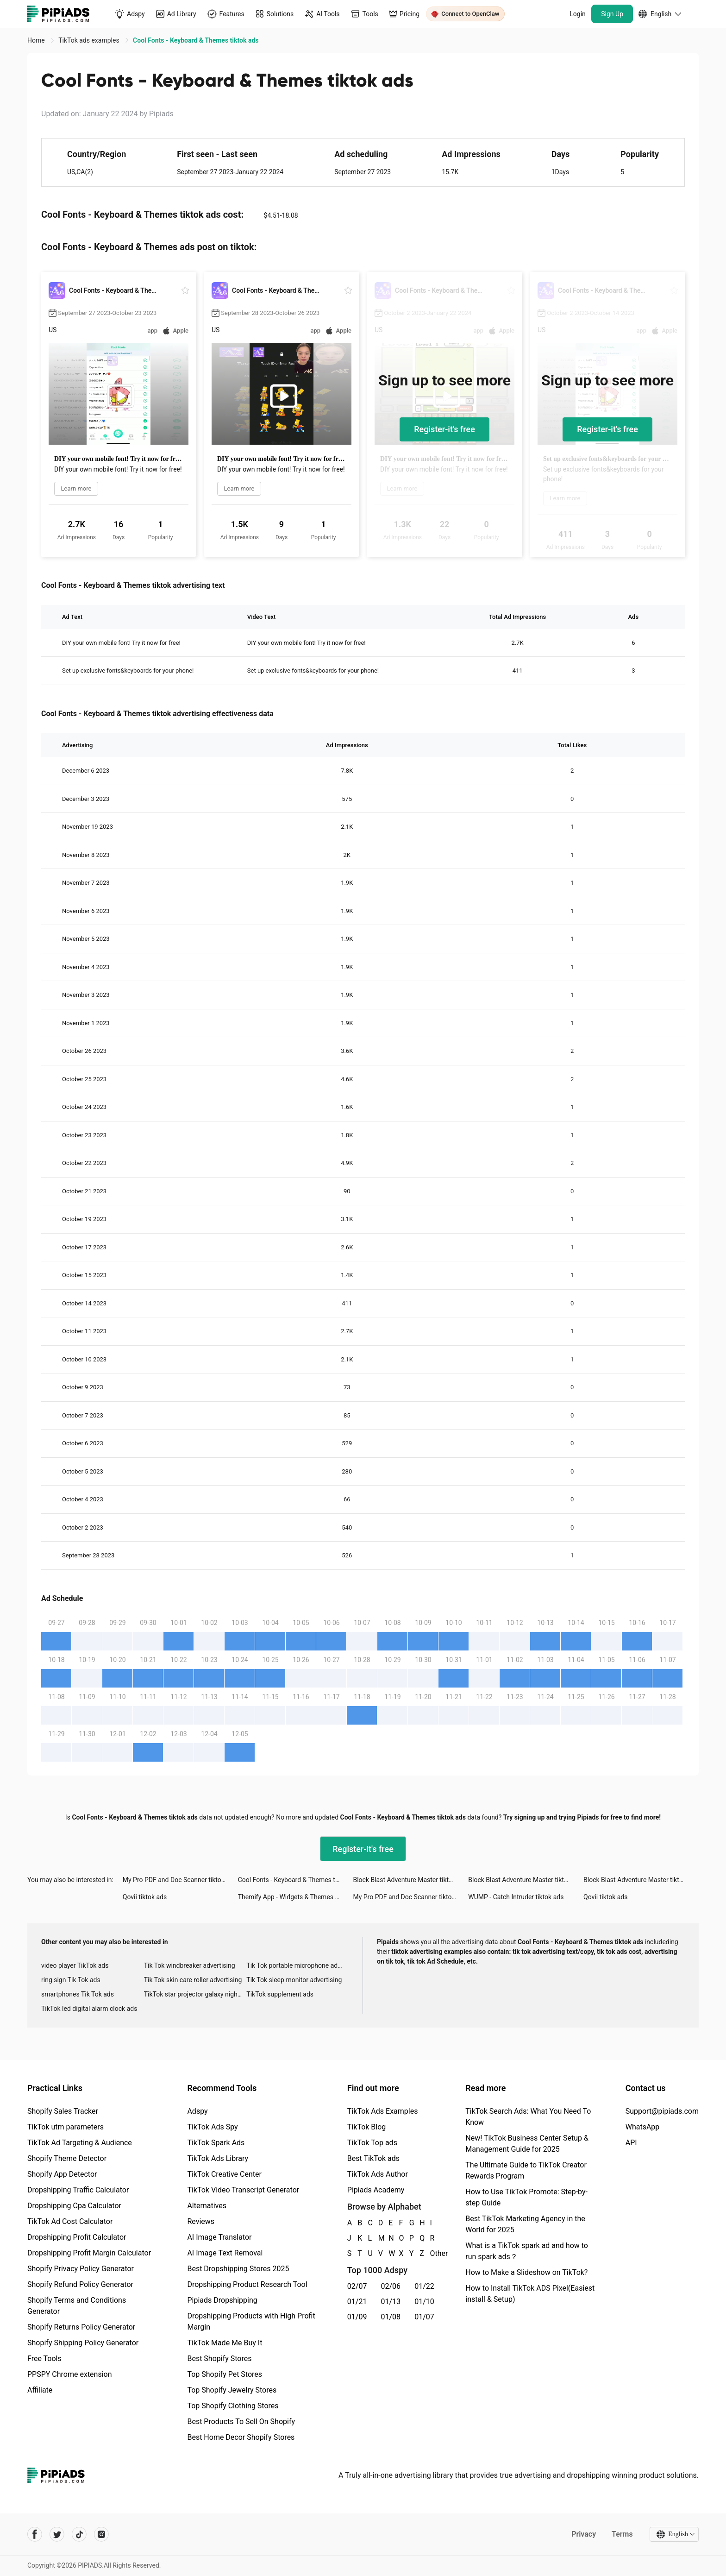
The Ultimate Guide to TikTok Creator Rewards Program (526, 2170)
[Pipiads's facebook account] (34, 2534)
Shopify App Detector (62, 2174)
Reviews (200, 2221)
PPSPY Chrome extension (69, 2374)
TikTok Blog (366, 2127)
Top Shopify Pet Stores (224, 2374)
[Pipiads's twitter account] (57, 2534)
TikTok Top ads (372, 2142)
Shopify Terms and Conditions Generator (76, 2306)
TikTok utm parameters (65, 2127)
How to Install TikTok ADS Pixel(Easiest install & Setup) (530, 2294)
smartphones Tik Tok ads (77, 1994)
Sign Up (612, 14)
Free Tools (44, 2358)
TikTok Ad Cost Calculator (70, 2221)
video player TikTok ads (74, 1965)
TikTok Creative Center (224, 2174)
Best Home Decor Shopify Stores (240, 2437)
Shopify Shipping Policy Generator (82, 2342)
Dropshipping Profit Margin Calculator (89, 2252)
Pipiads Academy (375, 2190)
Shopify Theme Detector (66, 2158)
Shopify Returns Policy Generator (81, 2327)
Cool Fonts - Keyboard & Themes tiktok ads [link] (195, 40)
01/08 (391, 2316)
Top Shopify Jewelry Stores (231, 2390)
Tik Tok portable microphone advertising (297, 1965)
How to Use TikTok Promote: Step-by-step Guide (526, 2197)
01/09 (357, 2316)
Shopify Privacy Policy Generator (80, 2268)
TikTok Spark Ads (215, 2142)
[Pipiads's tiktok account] (79, 2534)
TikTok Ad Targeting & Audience (79, 2142)
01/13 (391, 2301)
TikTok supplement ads (279, 1994)
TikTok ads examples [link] (89, 40)
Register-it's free (444, 429)
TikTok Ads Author (377, 2174)
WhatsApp (643, 2127)
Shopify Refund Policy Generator (80, 2284)
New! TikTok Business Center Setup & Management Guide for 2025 (526, 2144)
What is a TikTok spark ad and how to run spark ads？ (526, 2251)
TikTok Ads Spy (212, 2127)
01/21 (357, 2301)
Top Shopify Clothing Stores (232, 2405)
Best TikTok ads (373, 2158)
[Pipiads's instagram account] (101, 2534)
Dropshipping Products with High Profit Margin (251, 2321)
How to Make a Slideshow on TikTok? (526, 2272)
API (631, 2142)
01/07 (424, 2316)
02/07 (357, 2286)
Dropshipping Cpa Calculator (74, 2205)
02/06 (391, 2286)
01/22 (424, 2286)
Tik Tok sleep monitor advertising (294, 1980)
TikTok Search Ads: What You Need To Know (528, 2117)
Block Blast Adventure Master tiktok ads (410, 1879)
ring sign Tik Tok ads (70, 1980)
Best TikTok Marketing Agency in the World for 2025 (525, 2224)
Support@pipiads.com (662, 2111)
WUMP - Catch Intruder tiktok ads (515, 1897)
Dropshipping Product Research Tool (247, 2284)
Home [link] (36, 40)
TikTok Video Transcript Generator (243, 2190)
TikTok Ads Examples (382, 2111)
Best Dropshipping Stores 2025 (238, 2268)
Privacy (583, 2534)
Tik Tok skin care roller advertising (193, 1980)
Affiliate (39, 2390)
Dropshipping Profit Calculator (76, 2237)
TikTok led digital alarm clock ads (89, 2008)
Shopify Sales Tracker (62, 2111)
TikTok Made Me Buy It (224, 2342)
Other (430, 2253)
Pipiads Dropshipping (222, 2300)
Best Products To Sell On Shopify (241, 2421)
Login (578, 14)
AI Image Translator (219, 2237)
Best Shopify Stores (219, 2358)
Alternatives (206, 2205)
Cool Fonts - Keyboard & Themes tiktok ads (295, 1879)
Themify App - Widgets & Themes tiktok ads (295, 1897)
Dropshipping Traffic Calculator (78, 2190)
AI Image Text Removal (225, 2252)
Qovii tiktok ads (145, 1897)
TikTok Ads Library (217, 2158)
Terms (622, 2534)
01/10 (424, 2301)
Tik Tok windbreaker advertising (189, 1965)
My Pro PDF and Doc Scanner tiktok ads (180, 1879)
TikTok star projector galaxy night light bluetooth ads (195, 1994)
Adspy (197, 2111)
